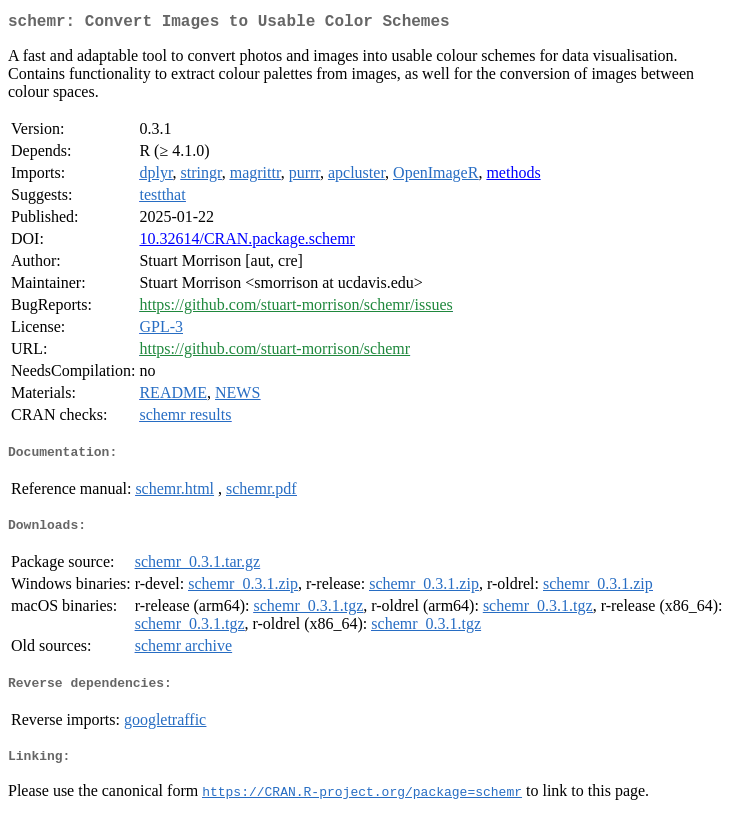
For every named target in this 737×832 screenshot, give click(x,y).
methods (513, 176)
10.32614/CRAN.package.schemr (247, 242)
